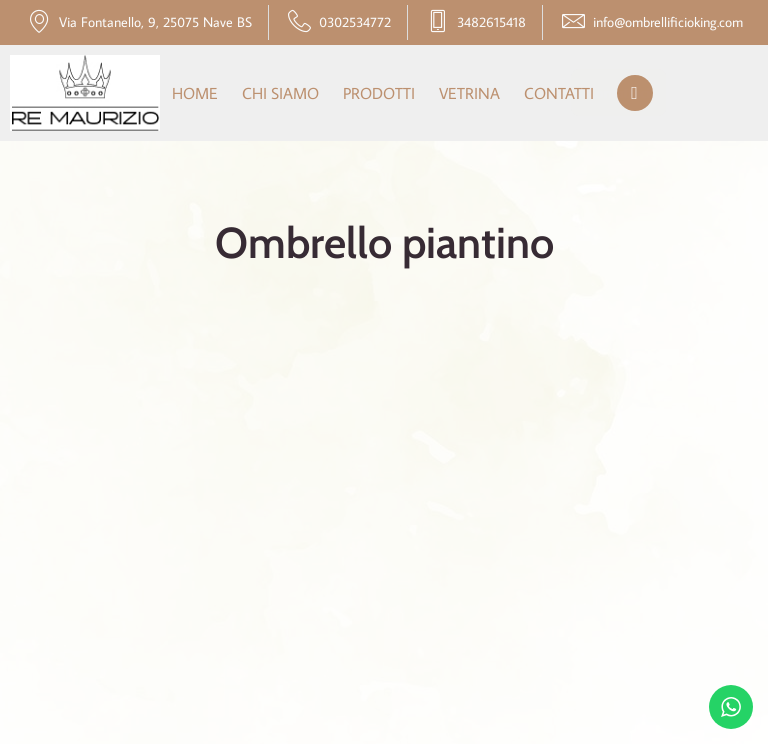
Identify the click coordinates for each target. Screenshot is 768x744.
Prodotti (379, 93)
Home (195, 93)
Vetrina (469, 93)
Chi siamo (280, 93)
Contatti (559, 93)
